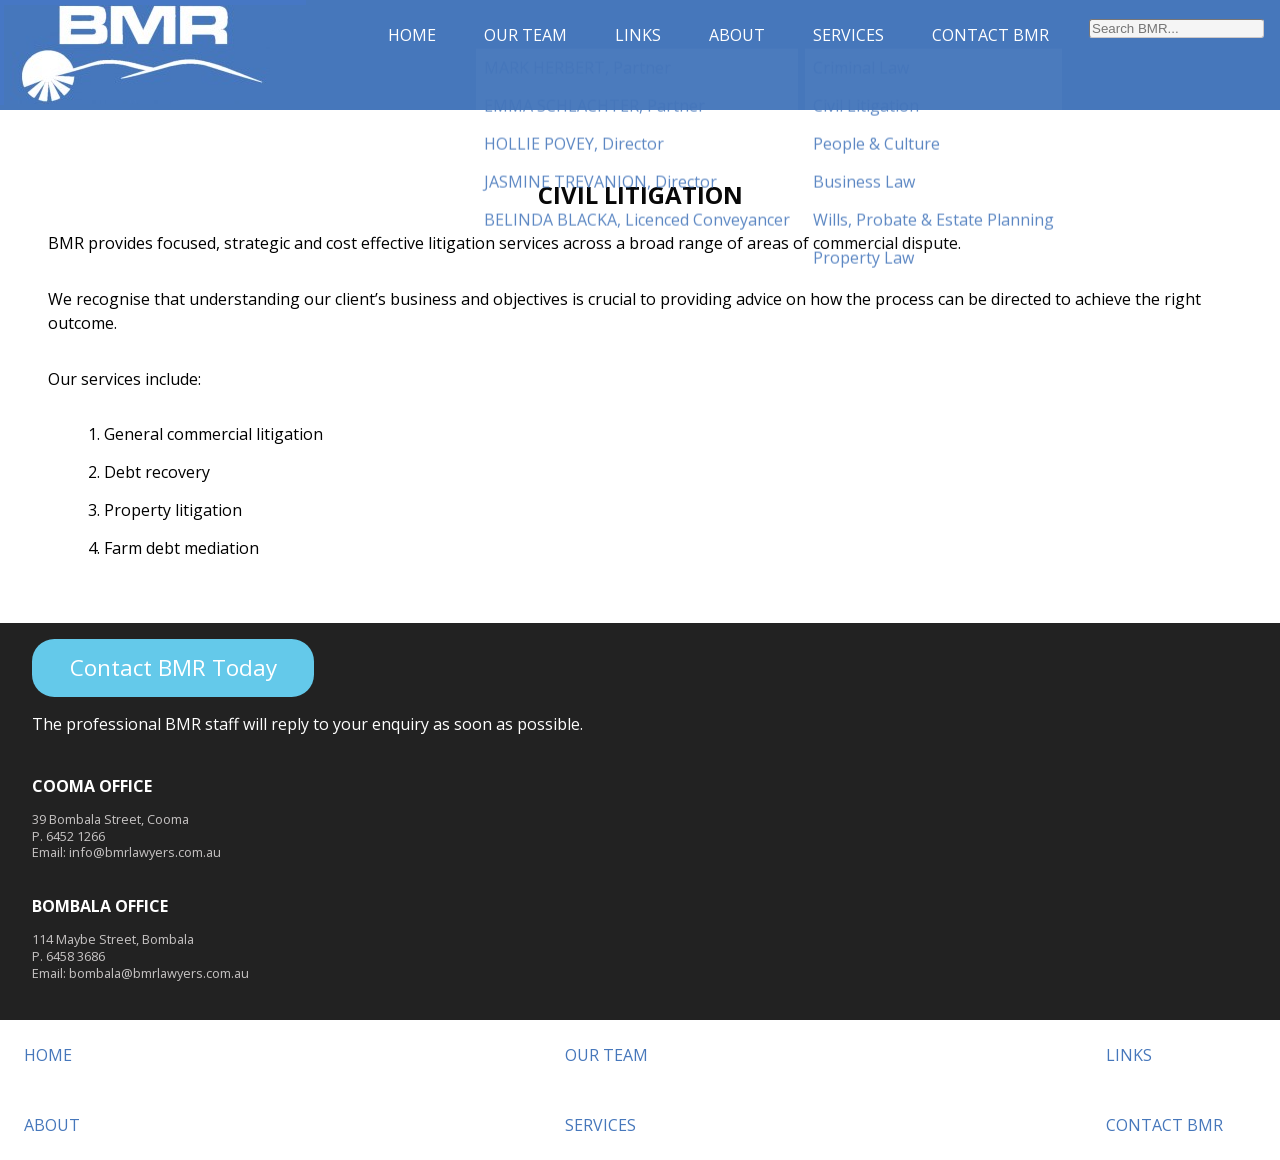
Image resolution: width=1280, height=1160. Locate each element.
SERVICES (848, 35)
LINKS (638, 35)
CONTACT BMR (990, 35)
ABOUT (737, 35)
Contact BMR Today (173, 667)
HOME (412, 35)
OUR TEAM (525, 35)
